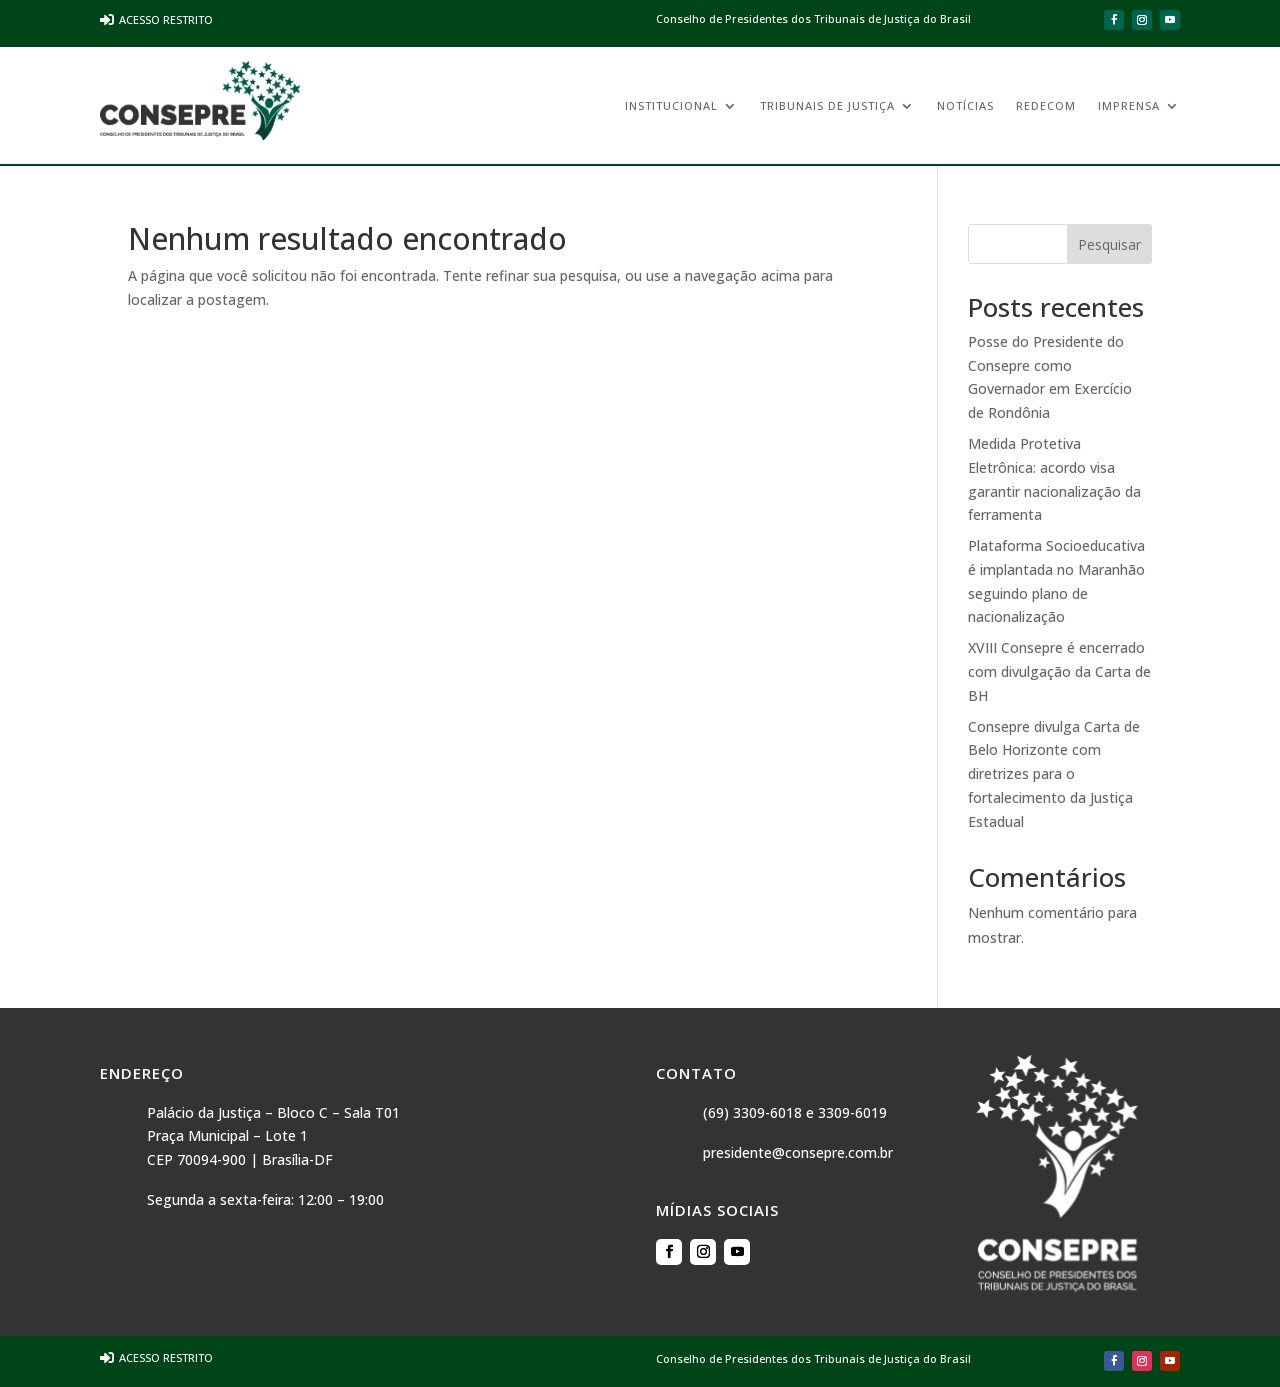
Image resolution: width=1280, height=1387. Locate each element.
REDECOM (1046, 106)
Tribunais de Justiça (827, 106)
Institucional (671, 106)
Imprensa (1129, 106)
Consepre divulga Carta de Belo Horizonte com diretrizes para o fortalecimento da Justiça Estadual (1054, 774)
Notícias (965, 106)
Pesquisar (1109, 244)
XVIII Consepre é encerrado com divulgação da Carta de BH (1059, 671)
